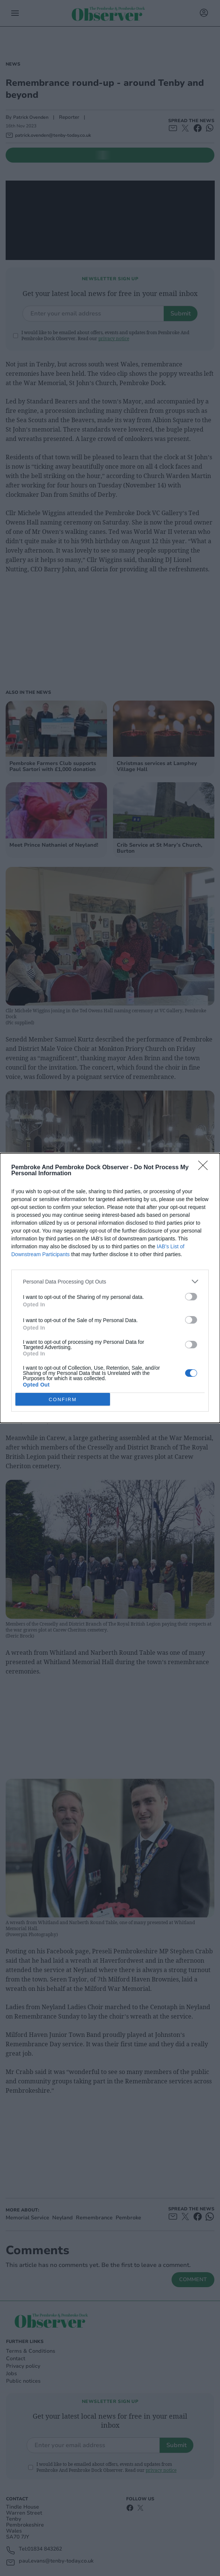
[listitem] (110, 1281)
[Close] (205, 1168)
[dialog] (110, 1288)
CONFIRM (63, 1399)
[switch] (191, 1296)
